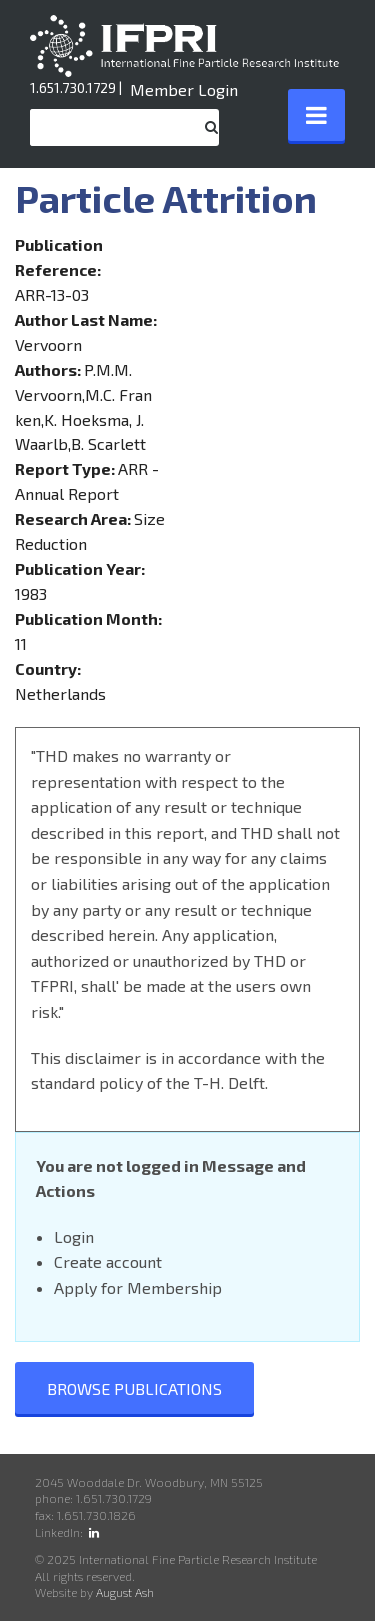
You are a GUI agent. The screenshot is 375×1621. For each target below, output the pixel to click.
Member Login (184, 89)
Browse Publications (134, 1388)
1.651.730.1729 (73, 87)
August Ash (125, 1592)
